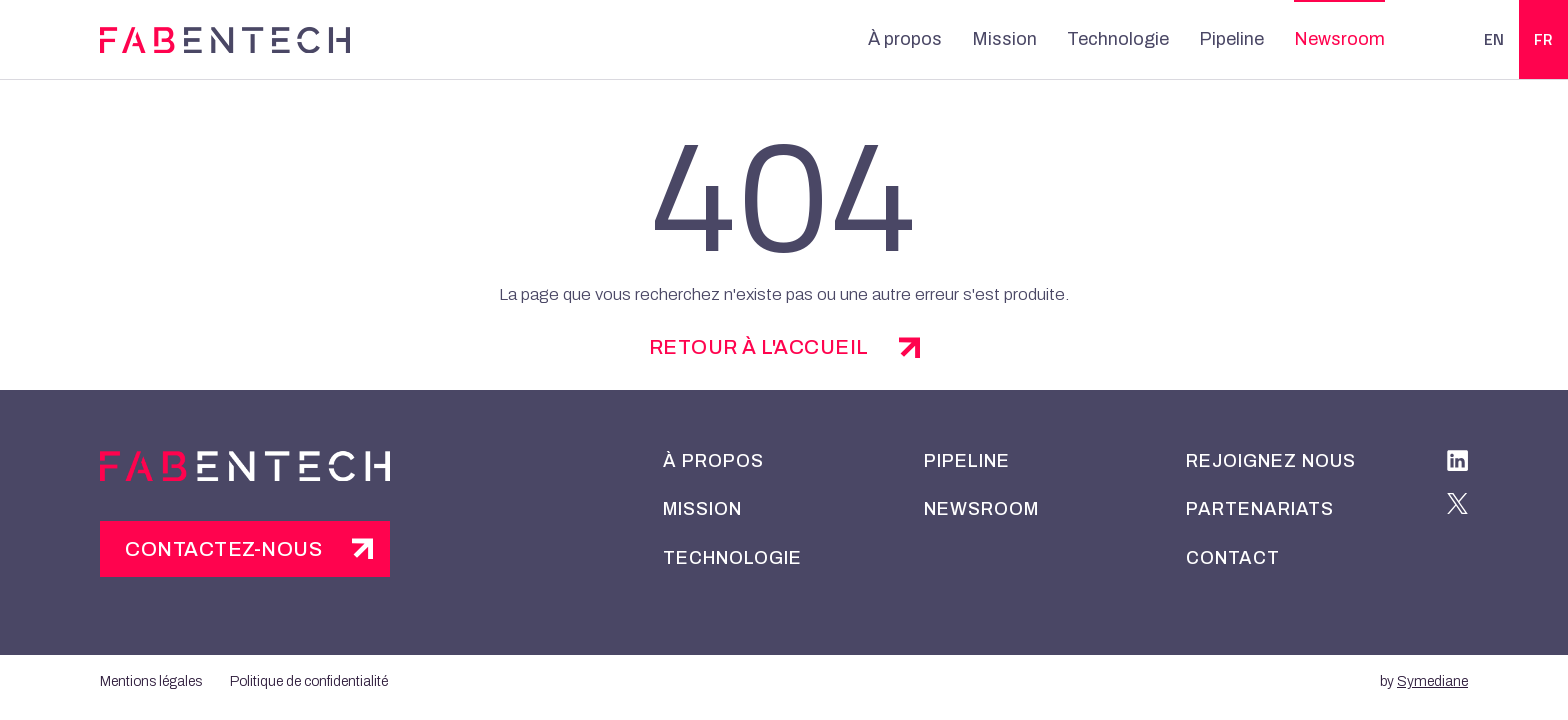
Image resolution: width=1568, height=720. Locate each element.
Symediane (1432, 681)
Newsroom (1339, 39)
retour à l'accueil (759, 347)
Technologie (1118, 39)
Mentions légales (151, 681)
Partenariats (1260, 509)
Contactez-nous (223, 549)
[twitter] (1457, 507)
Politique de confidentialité (309, 681)
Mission (1004, 39)
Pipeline (1231, 39)
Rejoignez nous (1271, 461)
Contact (1233, 558)
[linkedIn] (1457, 464)
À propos (905, 39)
